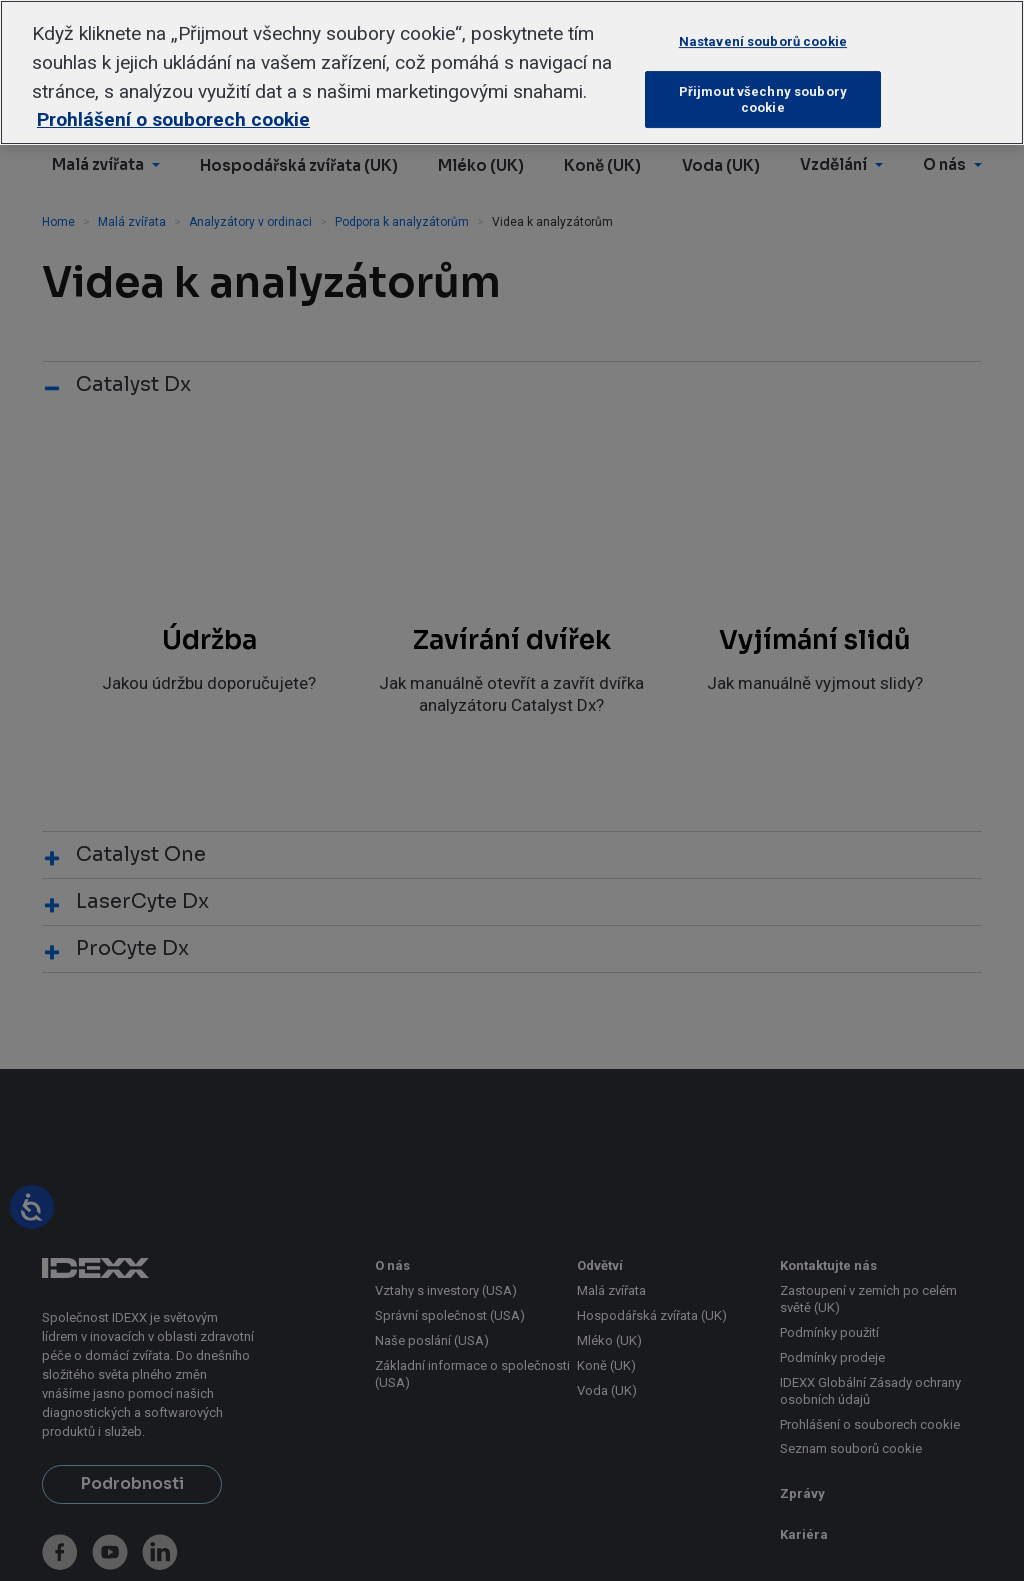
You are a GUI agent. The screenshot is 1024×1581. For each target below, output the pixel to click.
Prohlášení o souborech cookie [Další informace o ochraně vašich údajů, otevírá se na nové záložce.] (173, 119)
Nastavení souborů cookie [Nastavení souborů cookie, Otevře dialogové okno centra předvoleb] (763, 41)
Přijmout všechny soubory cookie (763, 99)
